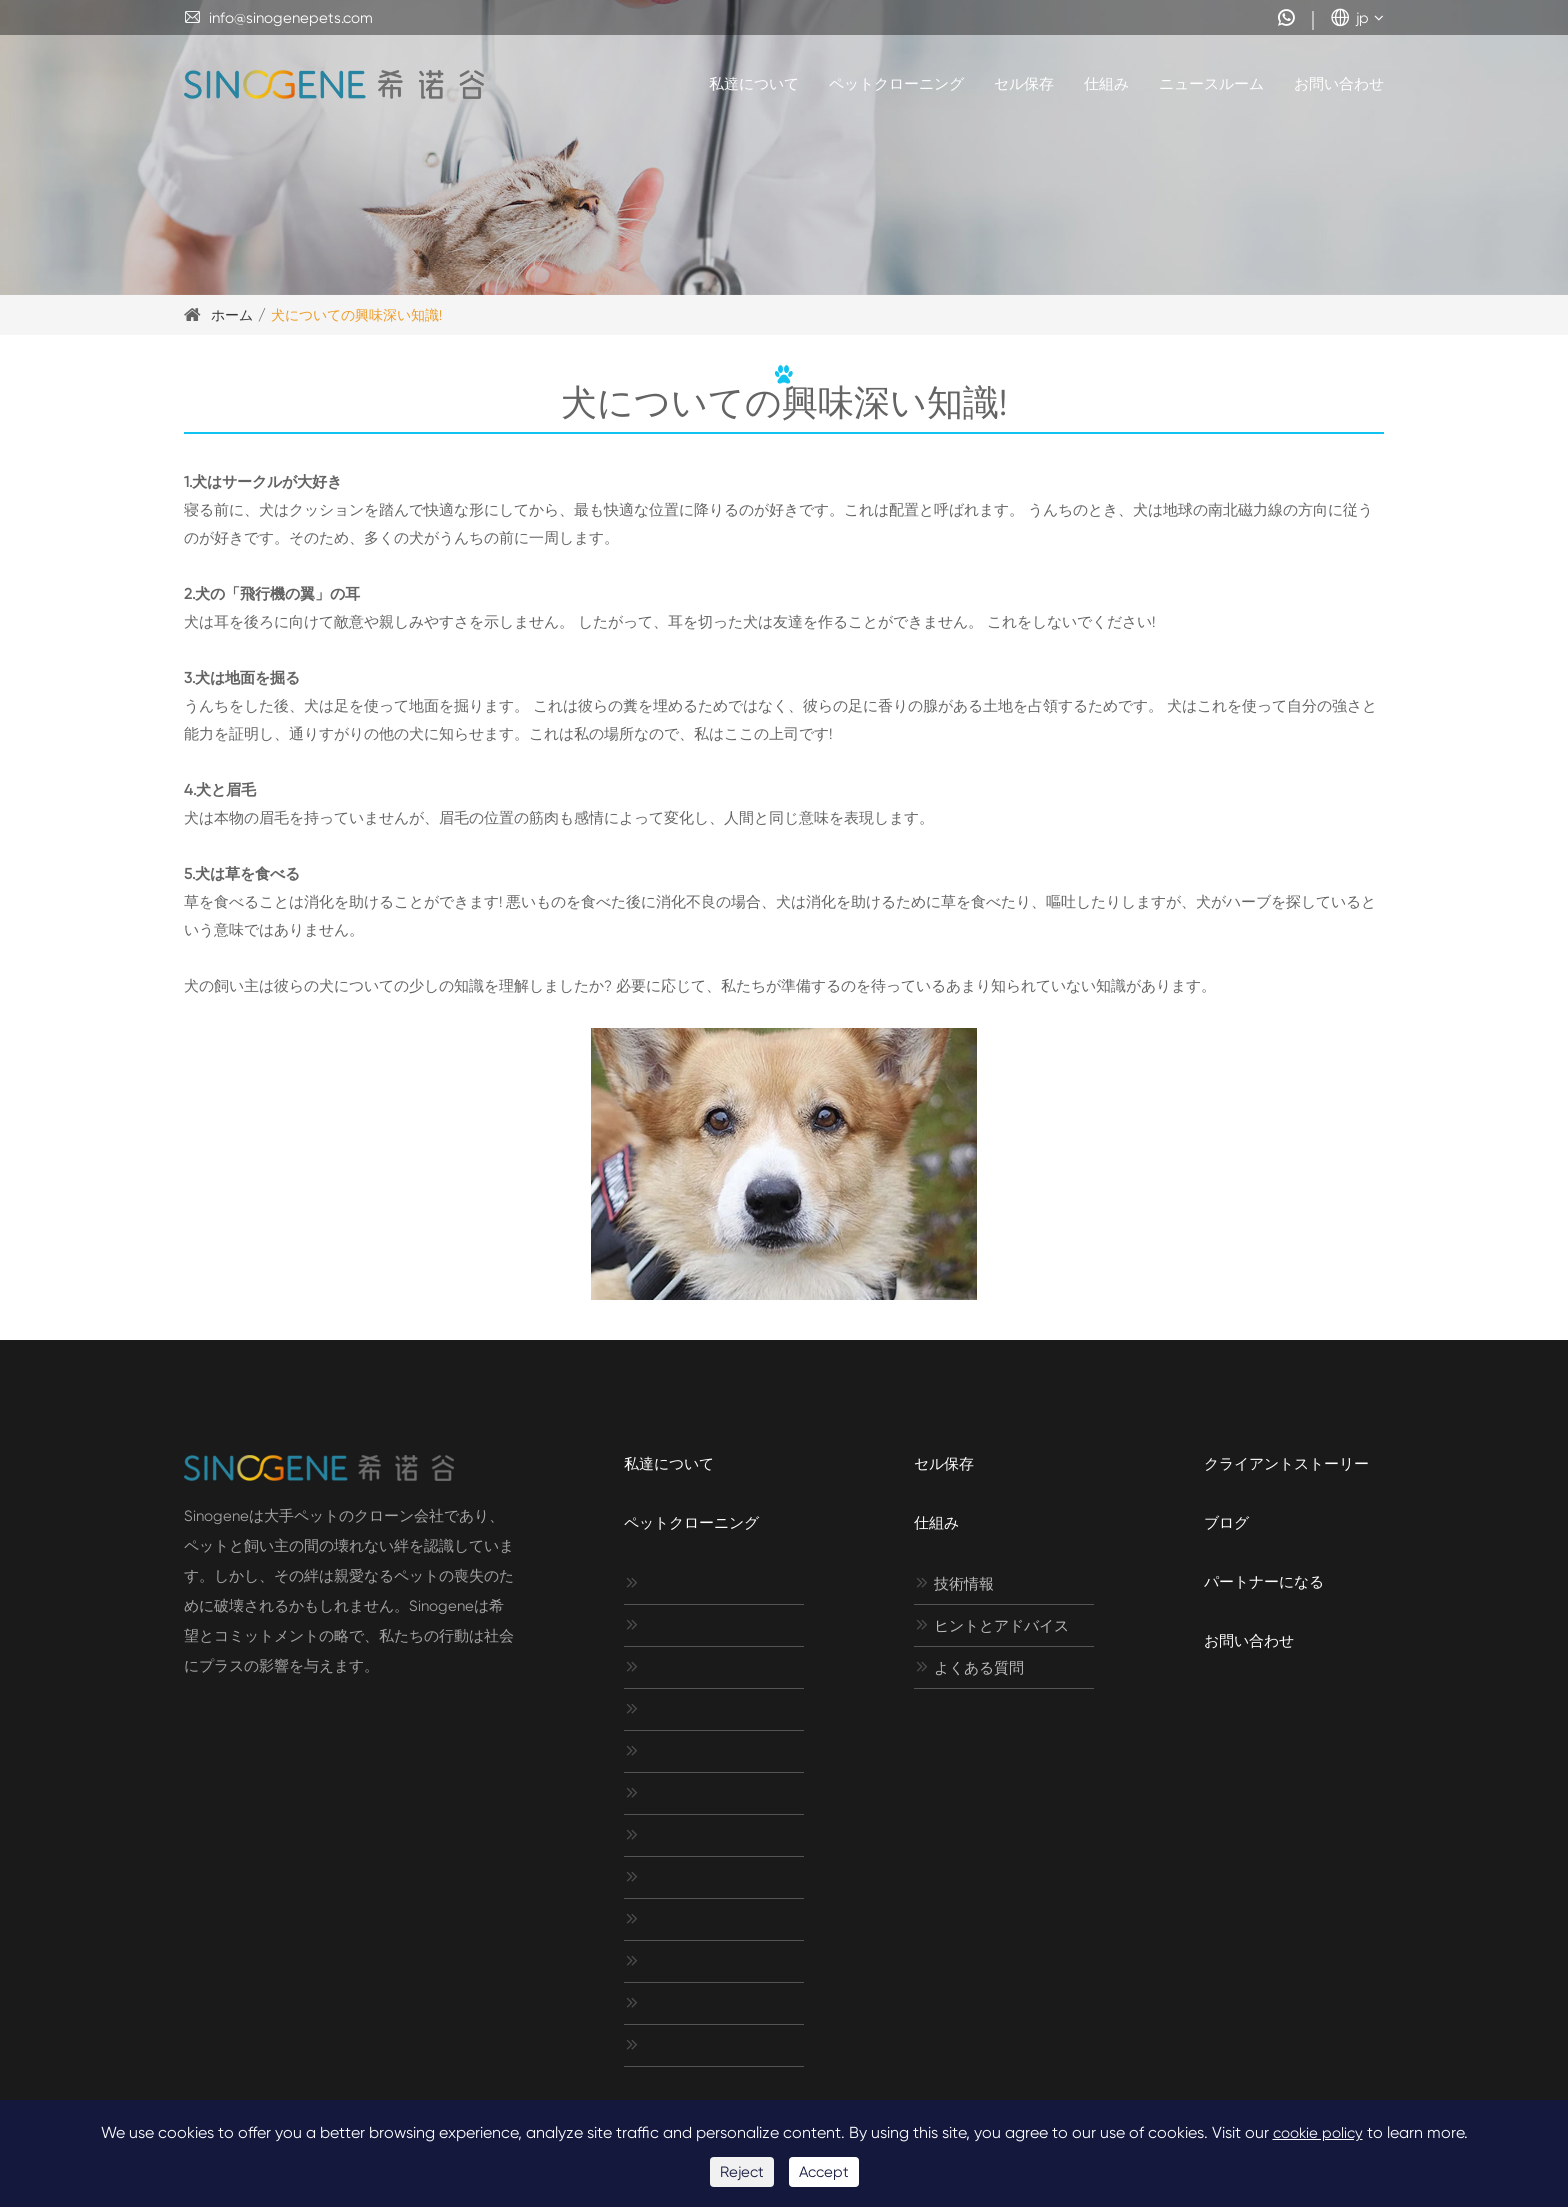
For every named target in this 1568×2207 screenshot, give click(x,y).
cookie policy (1318, 2133)
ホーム (232, 315)
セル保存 (1024, 84)
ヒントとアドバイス (991, 1626)
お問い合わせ (1339, 84)
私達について (754, 84)
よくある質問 (969, 1668)
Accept (824, 2172)
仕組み (1106, 84)
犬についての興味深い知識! (356, 315)
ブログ (1226, 1523)
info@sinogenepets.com (278, 18)
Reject (742, 2172)
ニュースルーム (1211, 84)
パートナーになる (1264, 1582)
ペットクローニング (896, 84)
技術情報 (954, 1584)
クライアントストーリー (1286, 1464)
